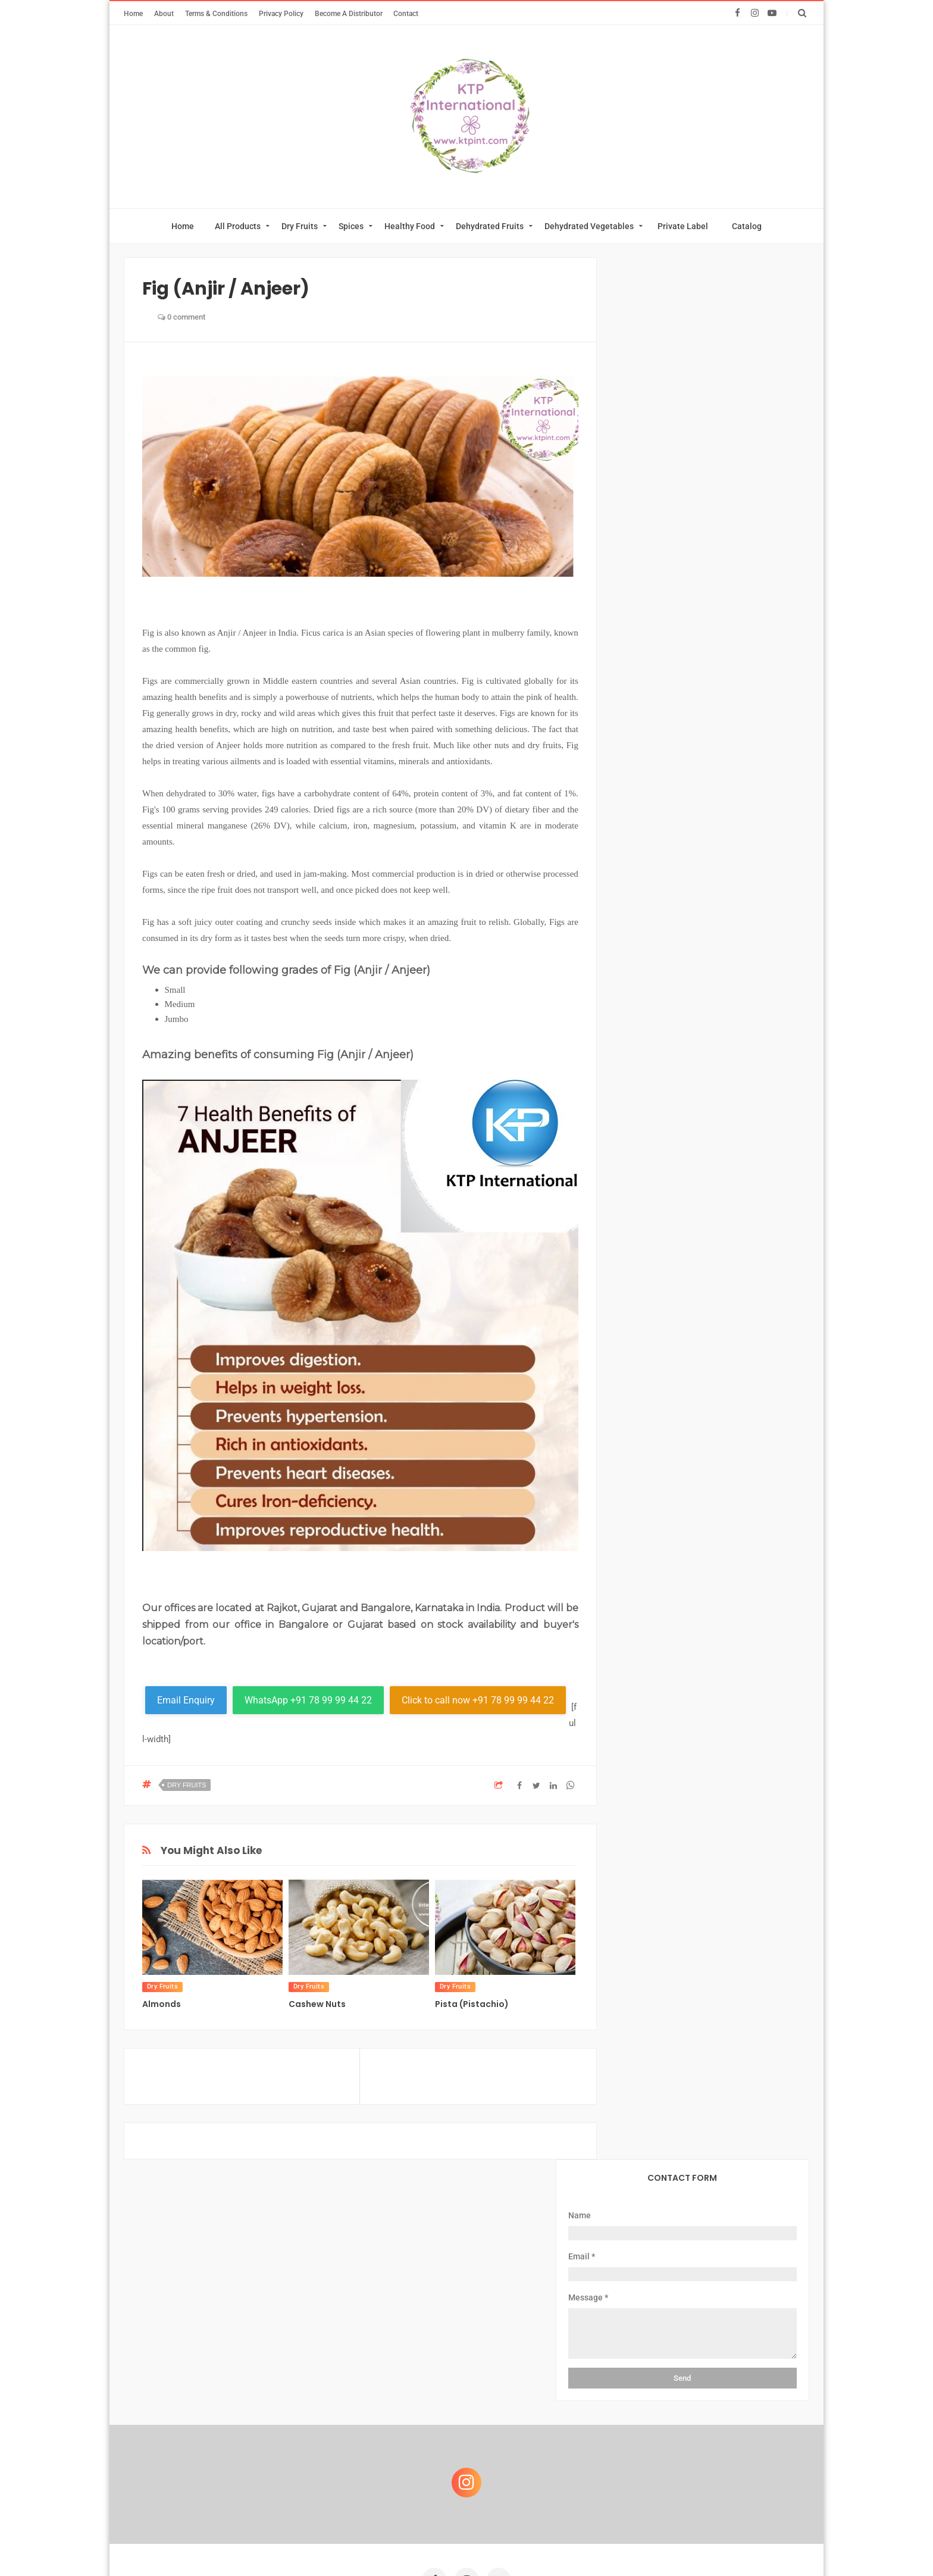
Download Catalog (522, 2373)
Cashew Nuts (317, 2004)
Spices (351, 226)
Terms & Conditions (216, 13)
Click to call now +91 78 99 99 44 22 (478, 1700)
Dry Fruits (299, 226)
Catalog (747, 226)
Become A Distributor (349, 13)
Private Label (683, 226)
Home (133, 13)
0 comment (181, 316)
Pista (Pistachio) (472, 2004)
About (164, 13)
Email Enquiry (186, 1700)
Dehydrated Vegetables (589, 226)
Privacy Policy (281, 13)
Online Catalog (435, 2373)
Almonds (161, 2004)
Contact (405, 13)
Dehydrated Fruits (490, 226)
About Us (289, 2373)
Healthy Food (409, 226)
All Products (238, 226)
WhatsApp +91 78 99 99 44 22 (308, 1700)
